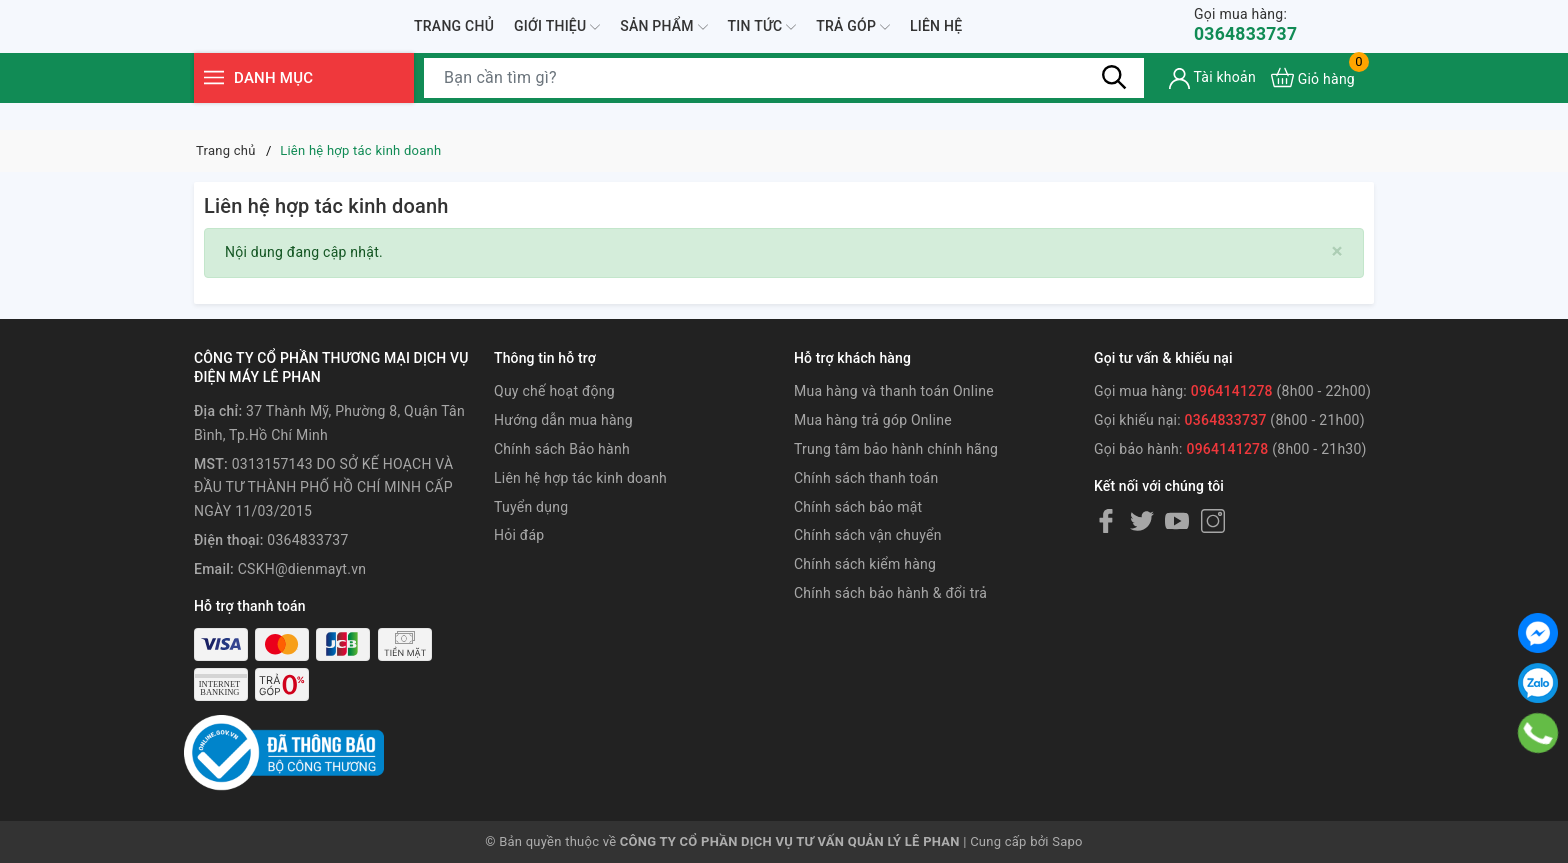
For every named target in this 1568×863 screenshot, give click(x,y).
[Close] (1337, 251)
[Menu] (214, 105)
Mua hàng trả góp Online (873, 420)
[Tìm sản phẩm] (784, 105)
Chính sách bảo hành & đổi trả (890, 593)
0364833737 (1252, 38)
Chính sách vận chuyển (868, 535)
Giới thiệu (557, 40)
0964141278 (1232, 391)
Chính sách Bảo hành (562, 449)
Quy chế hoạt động (554, 391)
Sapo (1067, 841)
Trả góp (853, 40)
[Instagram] (1213, 520)
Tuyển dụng (531, 507)
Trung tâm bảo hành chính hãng (896, 449)
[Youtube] (1177, 520)
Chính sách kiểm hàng (865, 564)
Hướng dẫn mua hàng (563, 420)
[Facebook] (1106, 520)
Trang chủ (454, 39)
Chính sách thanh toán (866, 478)
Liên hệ (936, 39)
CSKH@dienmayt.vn (302, 569)
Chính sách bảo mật (858, 507)
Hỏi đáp (519, 535)
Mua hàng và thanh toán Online (894, 391)
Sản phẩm (663, 40)
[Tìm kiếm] (1114, 105)
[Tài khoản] (1212, 105)
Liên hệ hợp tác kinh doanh (580, 478)
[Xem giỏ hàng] (1313, 105)
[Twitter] (1142, 520)
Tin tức (762, 40)
